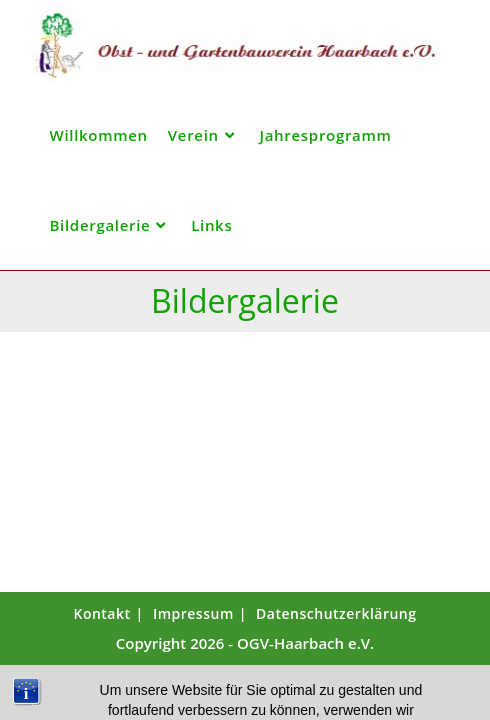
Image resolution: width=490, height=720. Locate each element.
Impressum (193, 613)
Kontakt (101, 613)
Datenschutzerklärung (336, 613)
